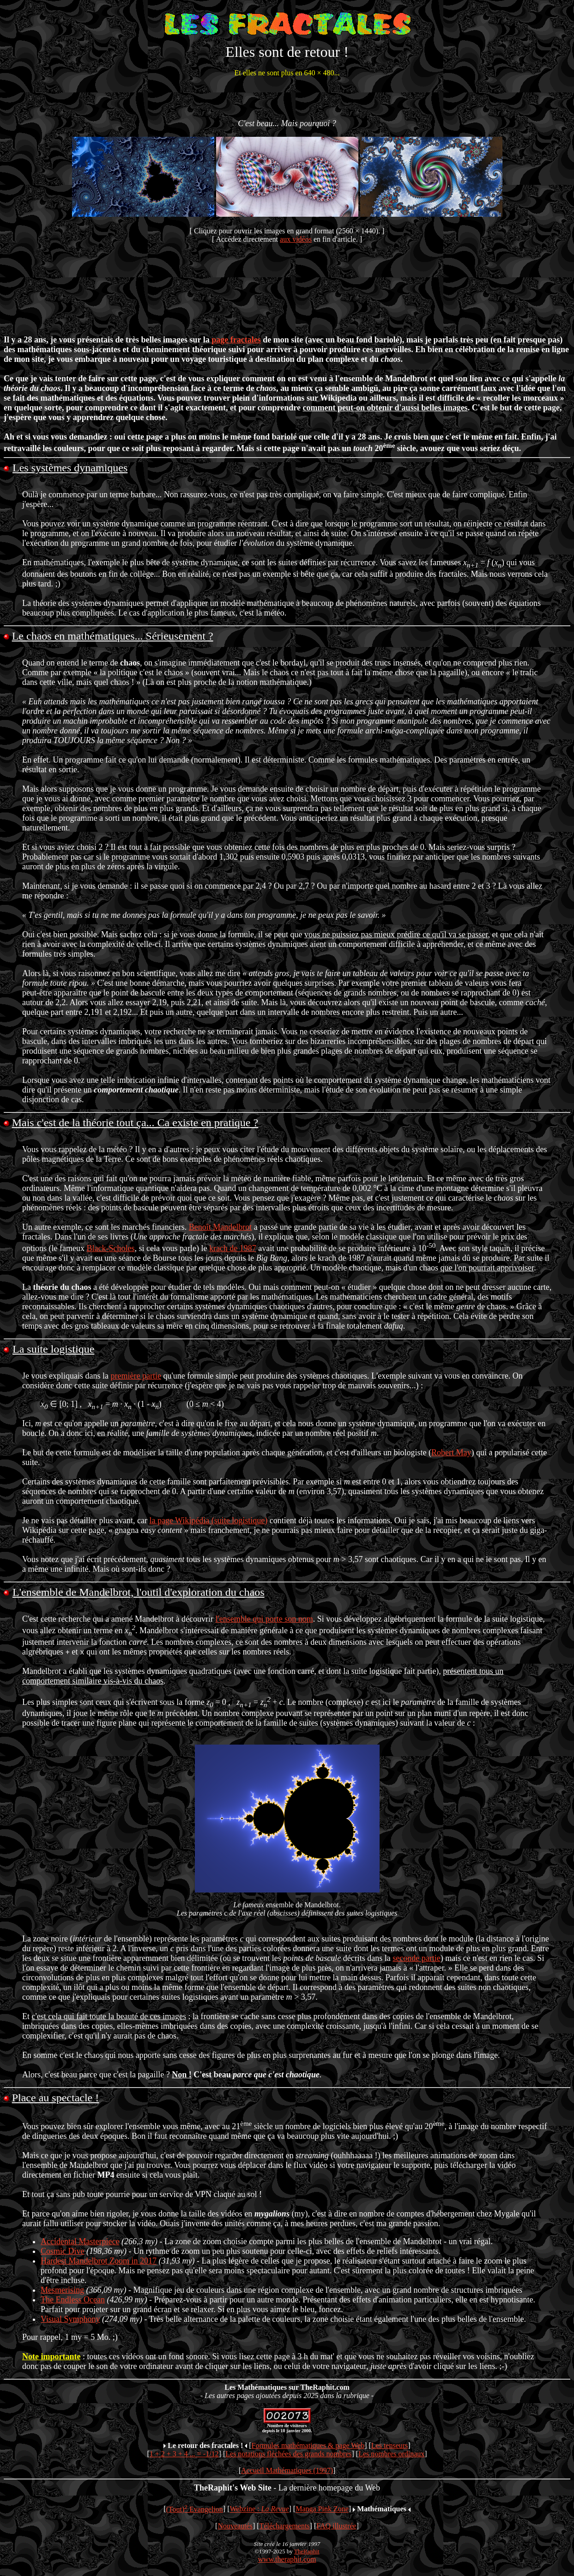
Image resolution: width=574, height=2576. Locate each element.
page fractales (235, 339)
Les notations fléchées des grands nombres (288, 2454)
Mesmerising (62, 2290)
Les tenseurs (389, 2446)
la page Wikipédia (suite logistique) (208, 1520)
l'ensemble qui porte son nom (264, 1619)
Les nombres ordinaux (391, 2454)
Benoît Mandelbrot (220, 1227)
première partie (135, 1375)
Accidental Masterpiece (80, 2241)
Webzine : (259, 2510)
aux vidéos (296, 239)
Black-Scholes (110, 1248)
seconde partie (416, 1958)
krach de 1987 (232, 1248)
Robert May (451, 1452)
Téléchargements (285, 2526)
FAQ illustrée (336, 2526)
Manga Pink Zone (322, 2510)
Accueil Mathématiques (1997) (287, 2471)
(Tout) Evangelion (194, 2510)
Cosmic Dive (63, 2251)
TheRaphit (307, 2551)
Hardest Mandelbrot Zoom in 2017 (99, 2261)
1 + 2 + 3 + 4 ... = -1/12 (184, 2454)
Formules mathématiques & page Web (308, 2446)
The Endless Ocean (73, 2300)
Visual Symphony (70, 2319)
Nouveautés (235, 2526)
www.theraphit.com (287, 2560)
